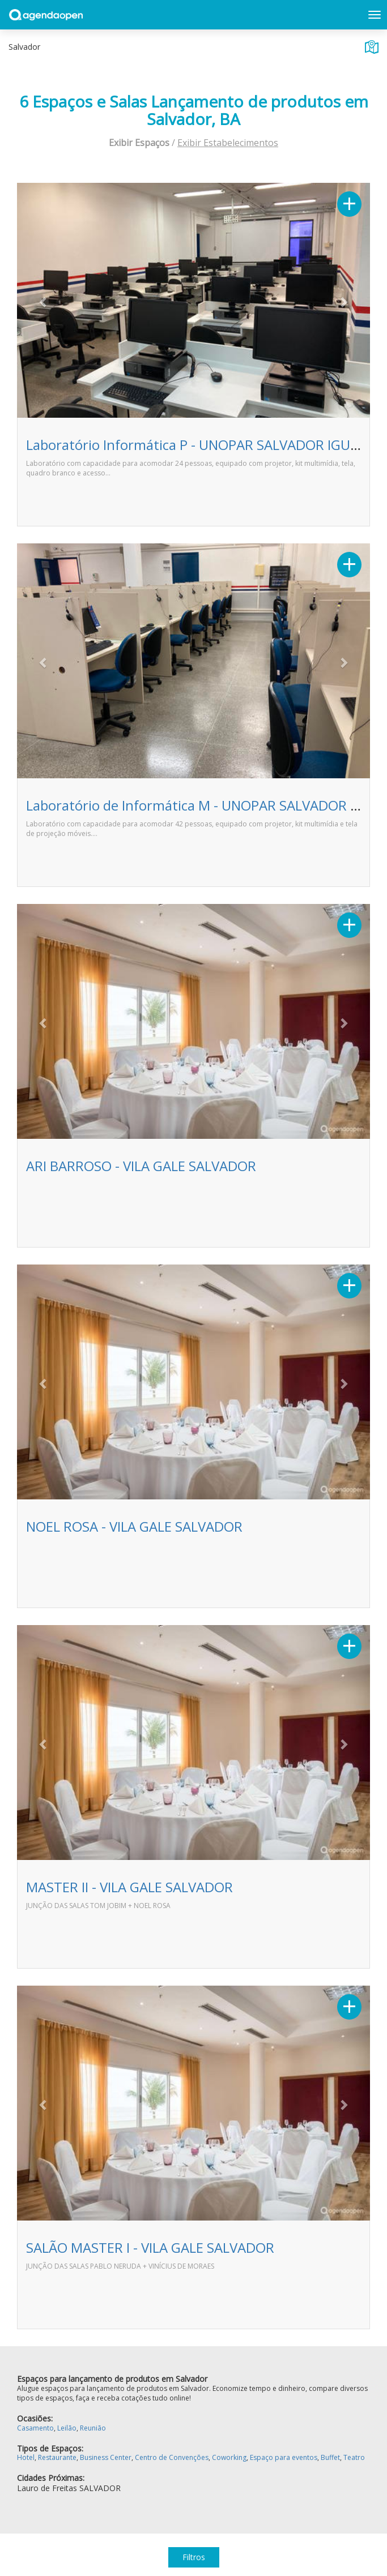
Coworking (229, 2457)
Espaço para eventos (283, 2457)
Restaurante (57, 2457)
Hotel (26, 2457)
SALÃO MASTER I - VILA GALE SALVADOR (150, 2247)
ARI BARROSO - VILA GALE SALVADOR (141, 1165)
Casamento (35, 2428)
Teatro (354, 2457)
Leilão (66, 2428)
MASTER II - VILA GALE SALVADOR (129, 1887)
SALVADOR (100, 2488)
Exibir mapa (372, 47)
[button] (43, 302)
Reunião (93, 2428)
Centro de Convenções (172, 2457)
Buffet (330, 2457)
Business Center (105, 2457)
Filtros (193, 2557)
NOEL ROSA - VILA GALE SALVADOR (134, 1526)
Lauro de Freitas (47, 2488)
